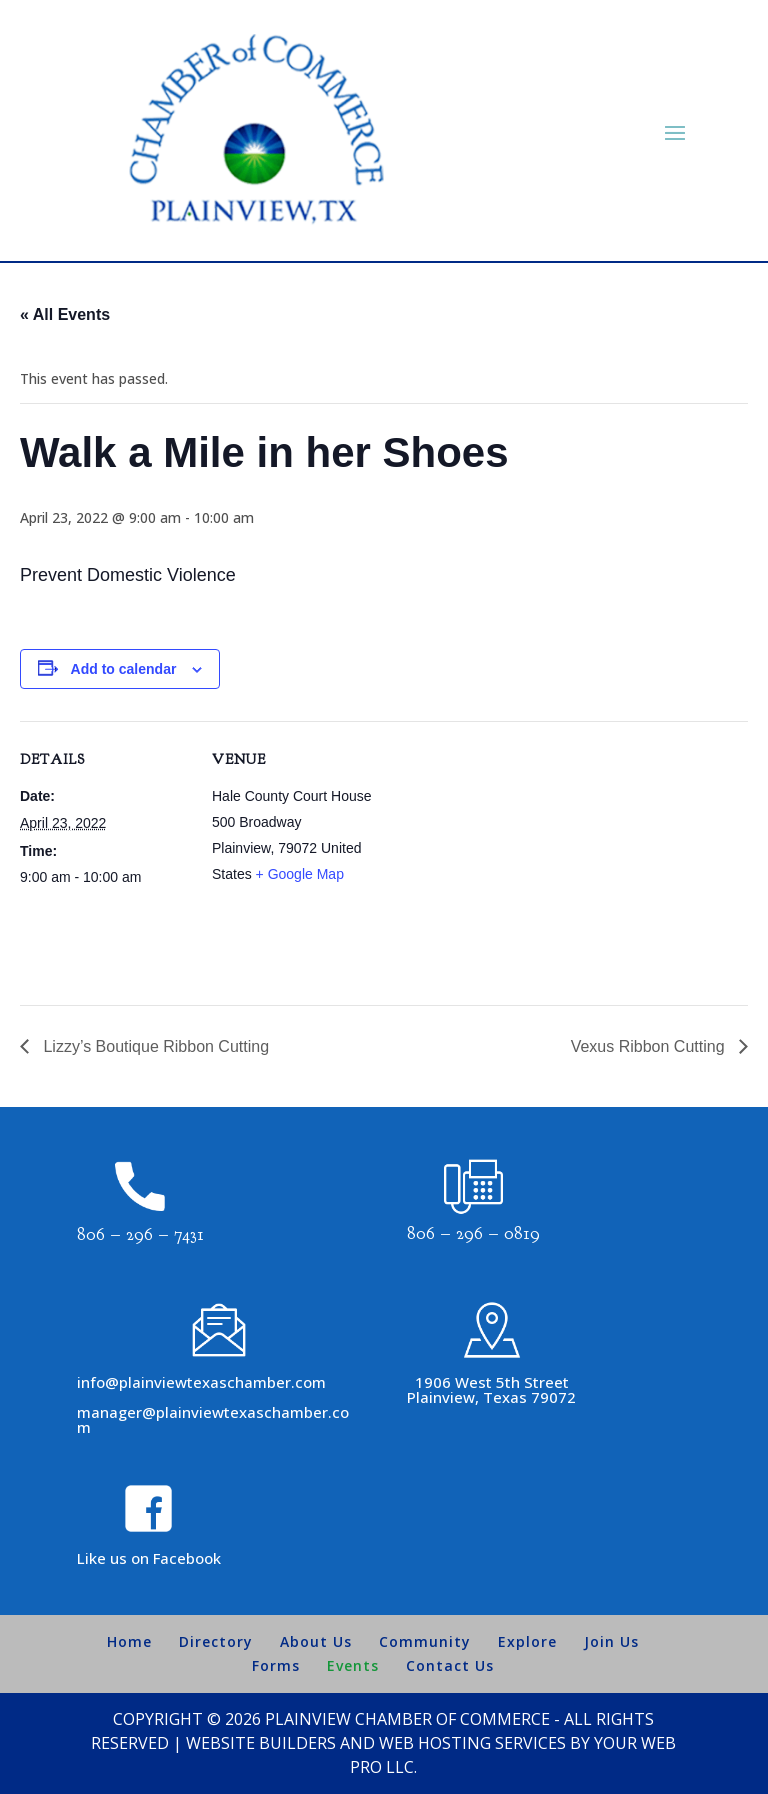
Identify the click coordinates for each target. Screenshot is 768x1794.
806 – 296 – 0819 (473, 1233)
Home (129, 1641)
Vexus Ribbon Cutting (650, 1046)
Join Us (611, 1641)
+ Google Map (300, 874)
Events (353, 1665)
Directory (216, 1641)
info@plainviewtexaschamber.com (201, 1382)
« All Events (65, 314)
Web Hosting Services (472, 1743)
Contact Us (450, 1665)
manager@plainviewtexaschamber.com (213, 1419)
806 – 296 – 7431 (140, 1234)
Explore (527, 1641)
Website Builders (261, 1743)
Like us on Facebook (149, 1558)
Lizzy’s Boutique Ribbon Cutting (154, 1046)
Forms (276, 1665)
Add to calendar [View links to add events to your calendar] (124, 669)
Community (425, 1641)
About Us (316, 1641)
